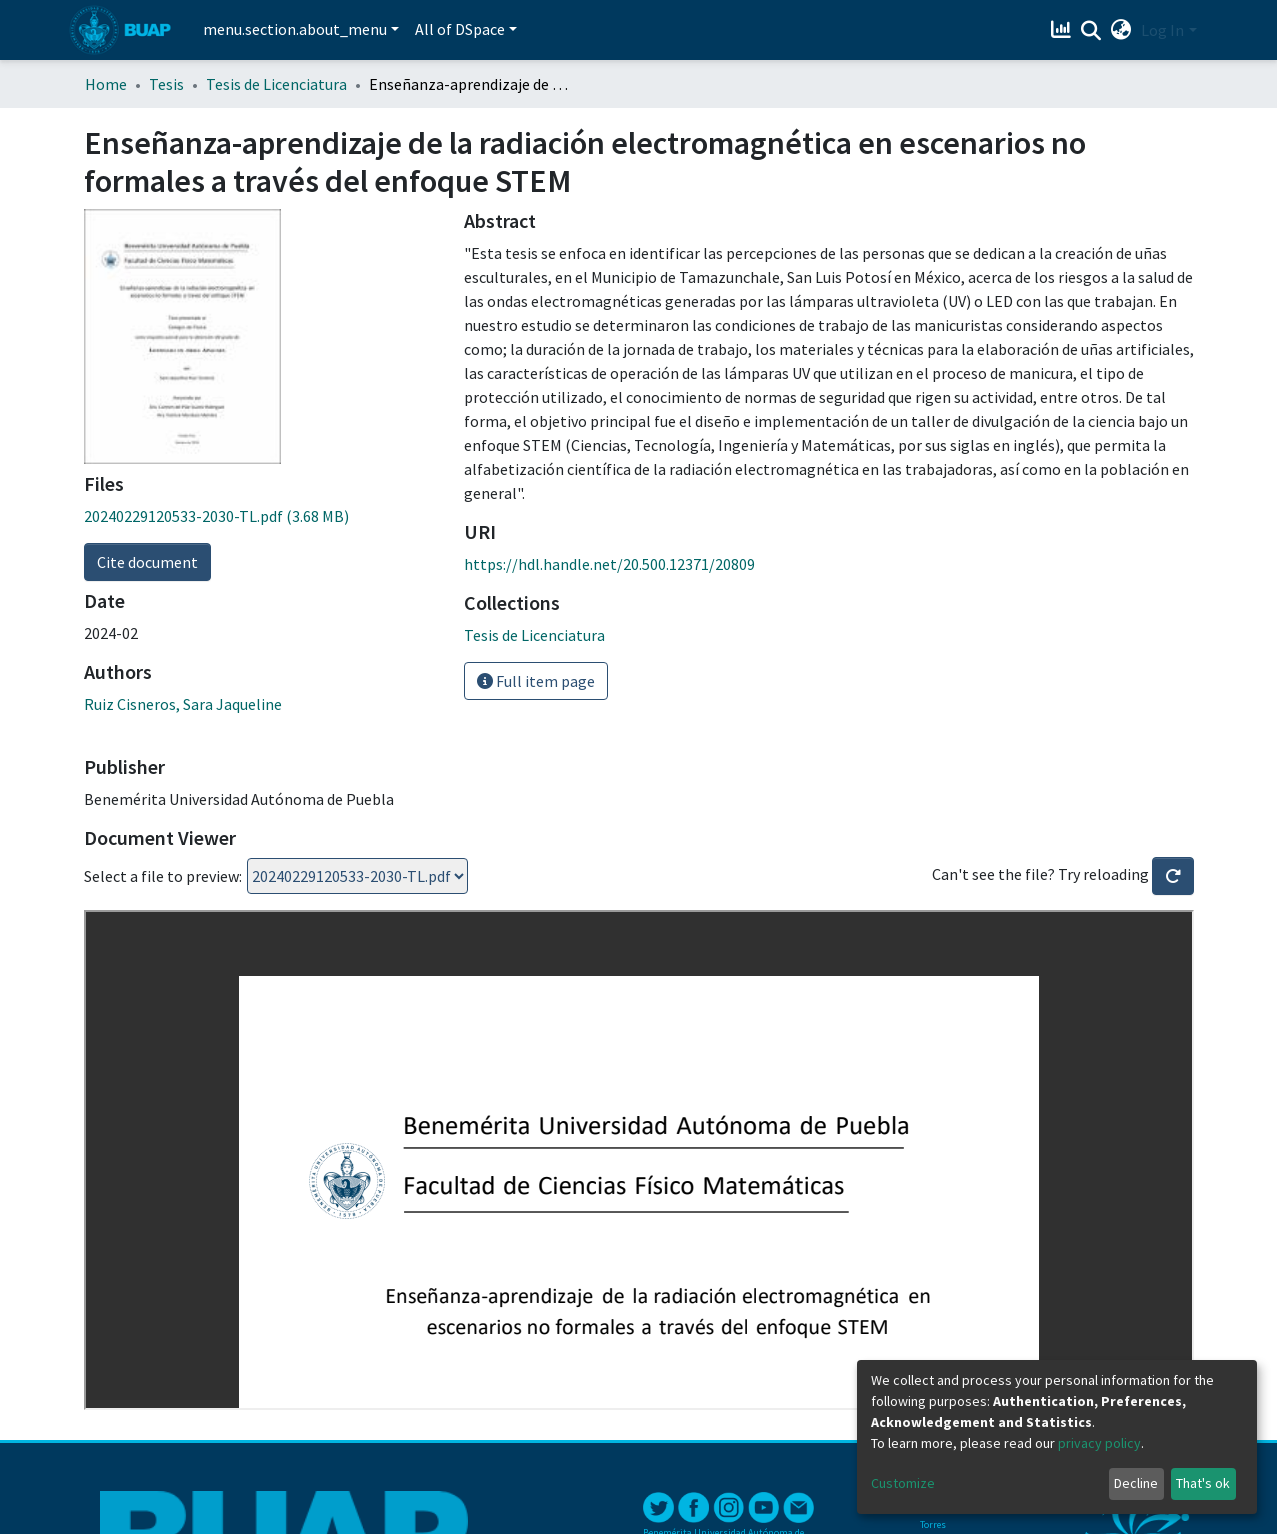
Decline (1136, 1483)
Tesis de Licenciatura (276, 84)
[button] (1120, 30)
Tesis (166, 84)
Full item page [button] (536, 681)
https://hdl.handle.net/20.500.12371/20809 (609, 564)
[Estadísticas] (1062, 30)
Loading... (357, 876)
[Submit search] (1090, 31)
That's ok (1203, 1483)
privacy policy (1099, 1443)
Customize (903, 1483)
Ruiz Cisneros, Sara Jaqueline (183, 704)
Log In (1162, 30)
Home (106, 84)
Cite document (147, 562)
